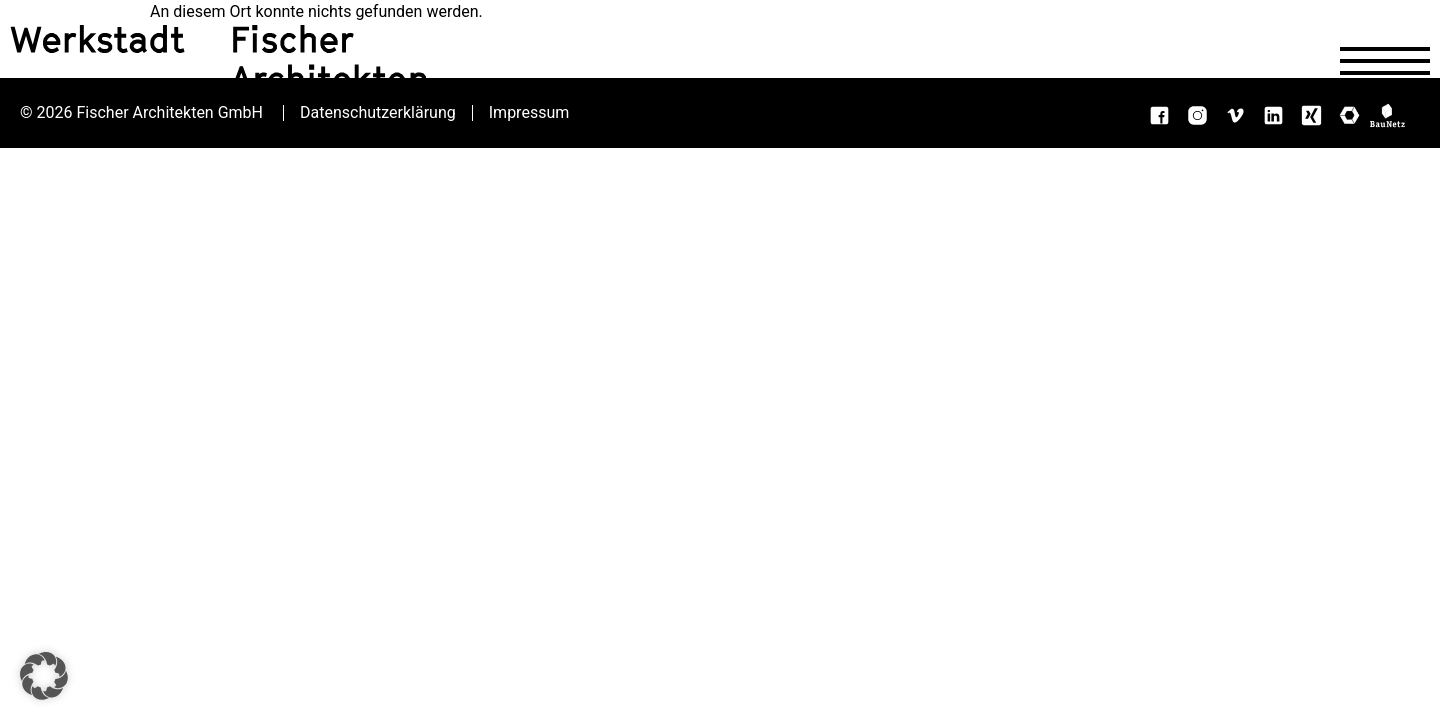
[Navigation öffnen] (1385, 61)
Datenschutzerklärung (378, 113)
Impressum (529, 113)
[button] (44, 676)
